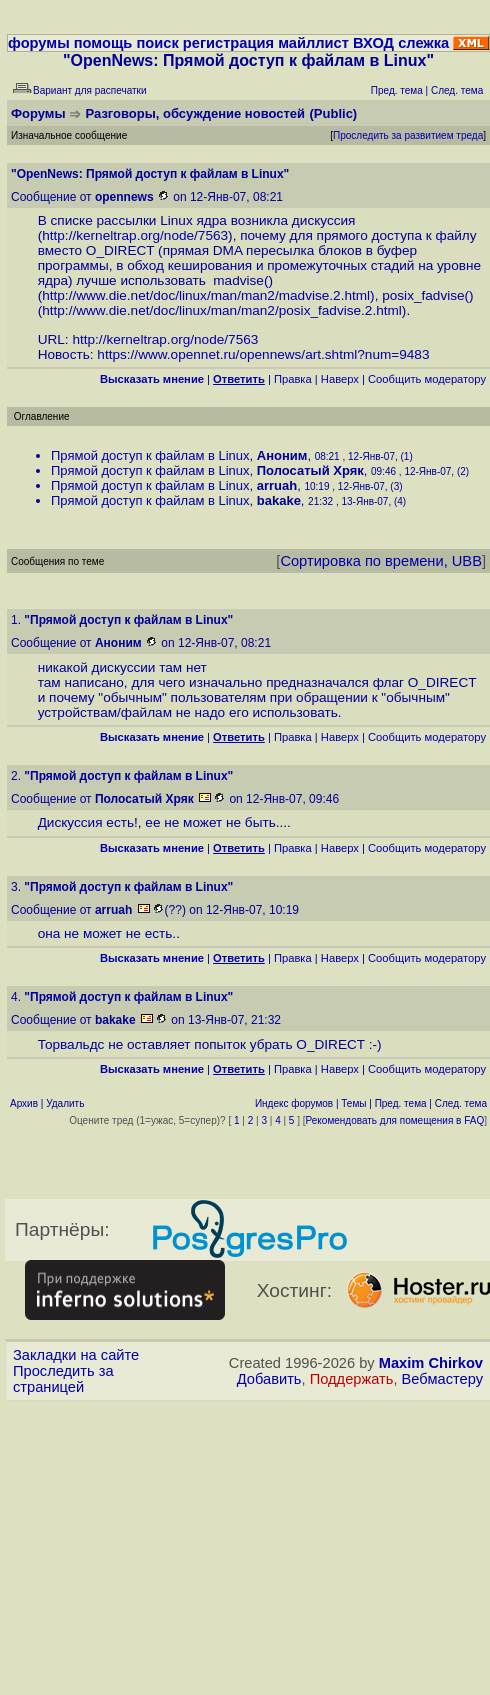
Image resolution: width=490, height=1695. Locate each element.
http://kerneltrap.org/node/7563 (135, 235)
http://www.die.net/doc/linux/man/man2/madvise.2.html (206, 295)
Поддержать (352, 1379)
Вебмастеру (442, 1379)
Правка (293, 379)
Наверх (340, 379)
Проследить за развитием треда (408, 135)
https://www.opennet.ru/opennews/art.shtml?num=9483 (263, 354)
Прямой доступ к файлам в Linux (150, 455)
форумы (39, 43)
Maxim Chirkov (431, 1363)
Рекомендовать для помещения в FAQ (395, 1120)
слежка (423, 43)
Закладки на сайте (76, 1355)
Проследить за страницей (63, 1379)
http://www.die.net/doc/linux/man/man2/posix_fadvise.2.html (222, 310)
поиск (157, 43)
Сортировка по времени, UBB (381, 561)
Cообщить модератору (427, 379)
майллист (313, 43)
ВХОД (373, 43)
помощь (103, 43)
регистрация (228, 43)
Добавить (269, 1379)
